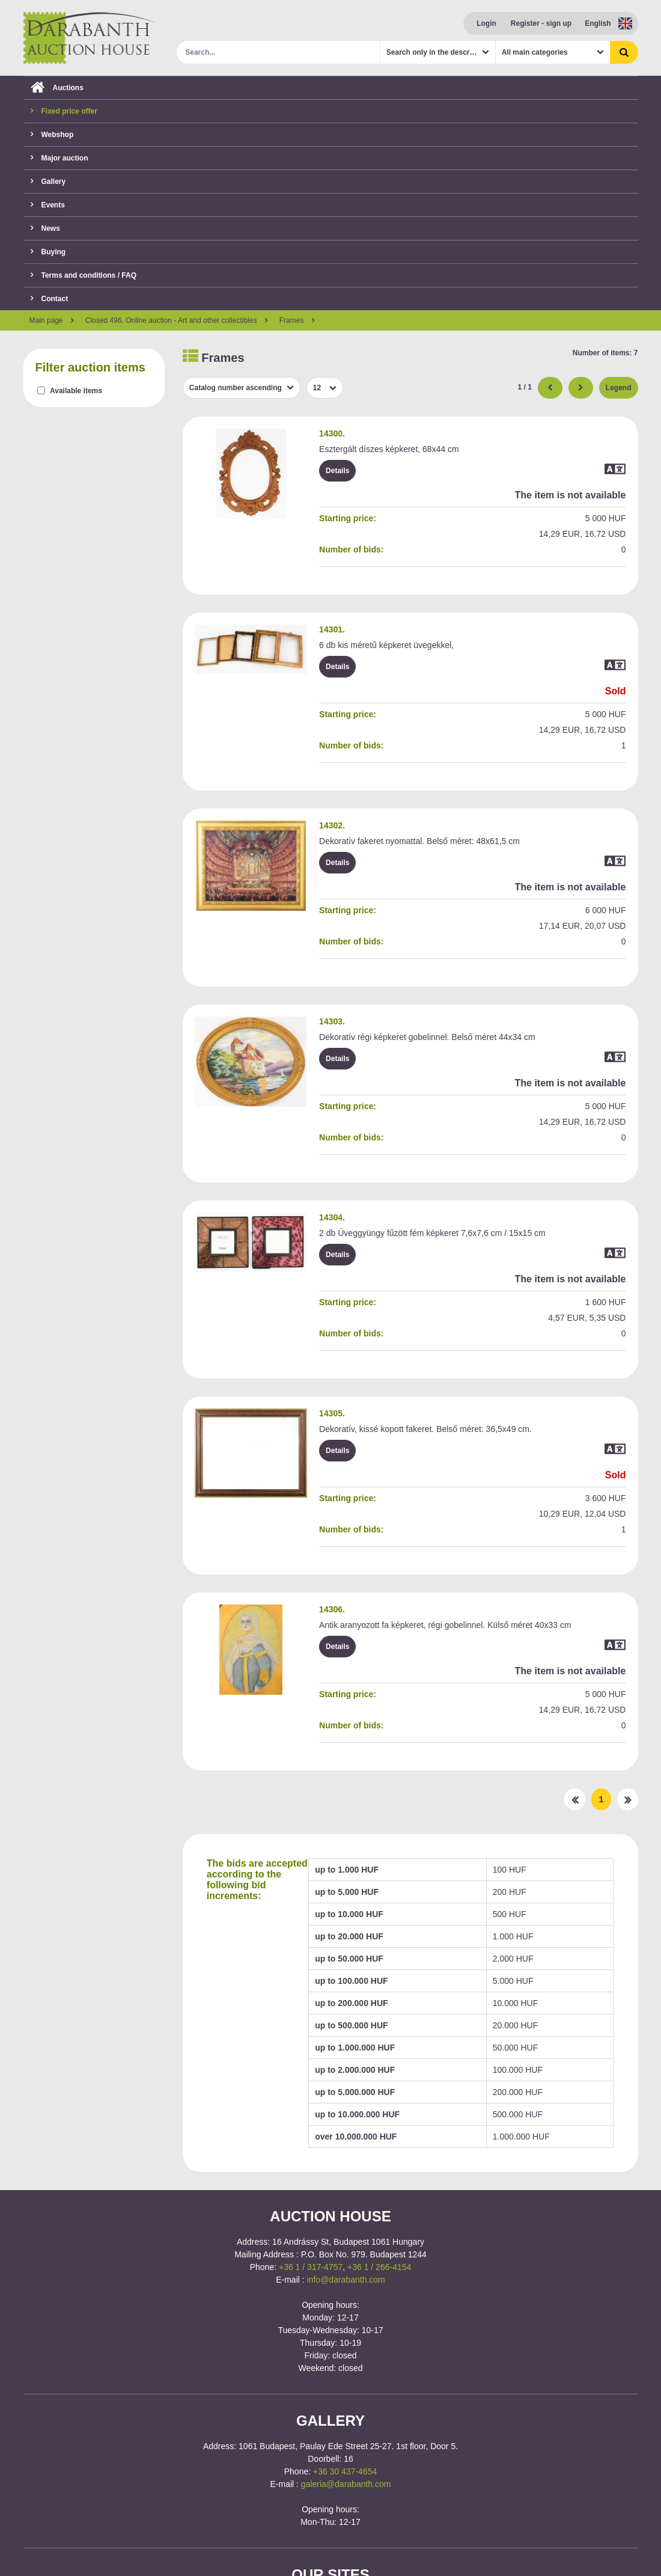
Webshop (52, 134)
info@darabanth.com (346, 2279)
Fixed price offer (64, 111)
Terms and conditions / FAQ (83, 275)
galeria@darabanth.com (346, 2484)
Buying (48, 252)
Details (337, 471)
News (45, 228)
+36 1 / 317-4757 (311, 2267)
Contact (50, 299)
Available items (76, 391)
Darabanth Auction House (89, 38)
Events (48, 205)
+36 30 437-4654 (345, 2471)
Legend (619, 388)
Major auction (59, 158)
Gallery (48, 181)
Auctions (57, 88)
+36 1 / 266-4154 (379, 2267)
